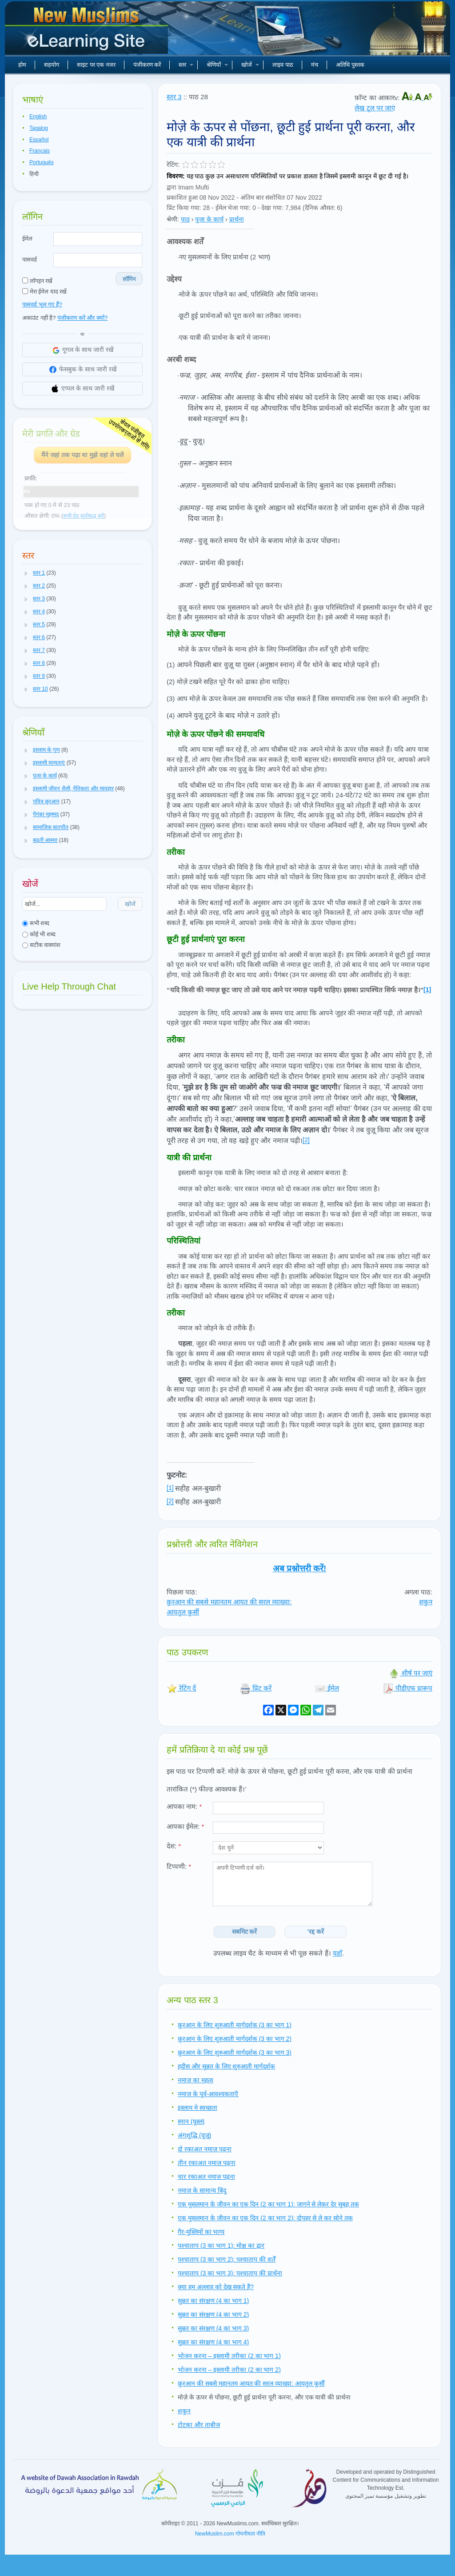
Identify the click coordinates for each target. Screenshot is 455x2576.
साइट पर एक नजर (96, 64)
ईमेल (27, 238)
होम (22, 64)
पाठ (185, 219)
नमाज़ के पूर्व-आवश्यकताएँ (208, 2093)
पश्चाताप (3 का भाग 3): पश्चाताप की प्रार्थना (230, 2273)
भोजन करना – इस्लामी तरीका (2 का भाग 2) (229, 2369)
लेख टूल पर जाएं (375, 108)
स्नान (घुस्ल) (191, 2121)
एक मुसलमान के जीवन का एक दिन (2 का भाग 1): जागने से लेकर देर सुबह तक (268, 2204)
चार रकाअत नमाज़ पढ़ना (206, 2176)
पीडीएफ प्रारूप (407, 1688)
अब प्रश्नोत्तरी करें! (300, 1568)
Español (38, 140)
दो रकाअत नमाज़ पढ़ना (204, 2149)
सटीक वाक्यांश (41, 945)
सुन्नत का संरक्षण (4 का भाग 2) (213, 2314)
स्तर (186, 64)
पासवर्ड (29, 259)
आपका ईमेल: (185, 1826)
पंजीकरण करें (147, 64)
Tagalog (38, 128)
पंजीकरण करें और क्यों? (82, 317)
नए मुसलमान (87, 31)
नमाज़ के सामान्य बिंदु (202, 2190)
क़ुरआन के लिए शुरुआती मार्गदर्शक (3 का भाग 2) (234, 2038)
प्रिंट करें (255, 1688)
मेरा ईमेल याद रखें (44, 291)
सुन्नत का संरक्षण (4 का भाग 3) (213, 2328)
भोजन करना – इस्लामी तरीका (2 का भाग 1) (229, 2355)
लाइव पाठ (282, 64)
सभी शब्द (35, 923)
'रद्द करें (315, 1931)
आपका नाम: (184, 1806)
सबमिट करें (244, 1931)
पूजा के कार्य (209, 219)
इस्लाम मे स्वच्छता (197, 2107)
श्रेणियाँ (217, 64)
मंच (314, 64)
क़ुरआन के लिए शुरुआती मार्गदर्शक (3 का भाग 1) (234, 2025)
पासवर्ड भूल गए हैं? (42, 304)
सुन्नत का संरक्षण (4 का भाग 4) (213, 2342)
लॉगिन (129, 279)
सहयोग (51, 64)
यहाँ (337, 1953)
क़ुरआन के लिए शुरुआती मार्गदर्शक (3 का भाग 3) (234, 2052)
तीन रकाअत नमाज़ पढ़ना (206, 2162)
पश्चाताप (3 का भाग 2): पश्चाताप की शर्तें (226, 2259)
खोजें (250, 64)
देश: (174, 1846)
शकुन (425, 1602)
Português (41, 162)
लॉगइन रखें (37, 281)
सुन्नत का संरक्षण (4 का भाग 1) (213, 2300)
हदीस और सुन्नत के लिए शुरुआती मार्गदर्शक (226, 2066)
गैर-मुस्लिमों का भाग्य (201, 2231)
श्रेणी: (173, 219)
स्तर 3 (174, 97)
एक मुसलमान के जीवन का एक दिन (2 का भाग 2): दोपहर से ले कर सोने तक (265, 2218)
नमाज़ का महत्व (195, 2080)
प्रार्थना (236, 219)
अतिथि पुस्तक (350, 64)
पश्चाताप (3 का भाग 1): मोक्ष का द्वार (221, 2245)
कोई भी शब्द (39, 934)
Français (39, 151)
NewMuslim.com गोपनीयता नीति (230, 2534)
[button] (26, 573)
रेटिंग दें (181, 1688)
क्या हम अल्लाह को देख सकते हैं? (216, 2286)
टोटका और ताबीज (199, 2424)
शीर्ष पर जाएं (410, 1673)
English (38, 116)
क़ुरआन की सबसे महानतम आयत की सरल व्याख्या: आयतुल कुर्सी (251, 2383)
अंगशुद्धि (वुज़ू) (194, 2135)
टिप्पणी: (179, 1866)
